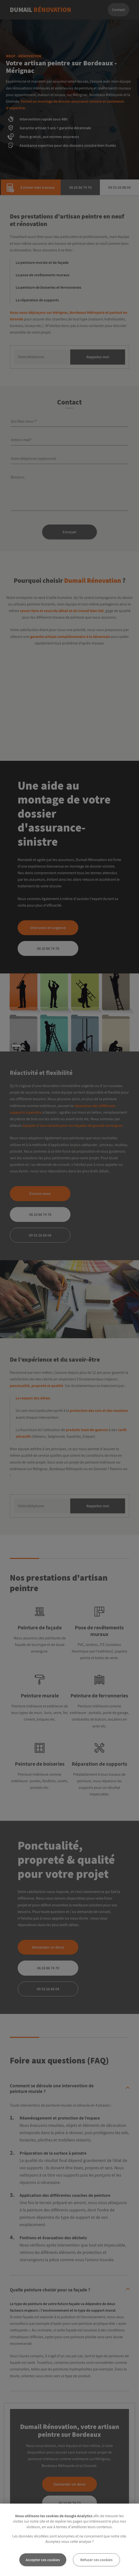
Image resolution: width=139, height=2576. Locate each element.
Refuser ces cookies (96, 2565)
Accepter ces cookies (43, 2565)
